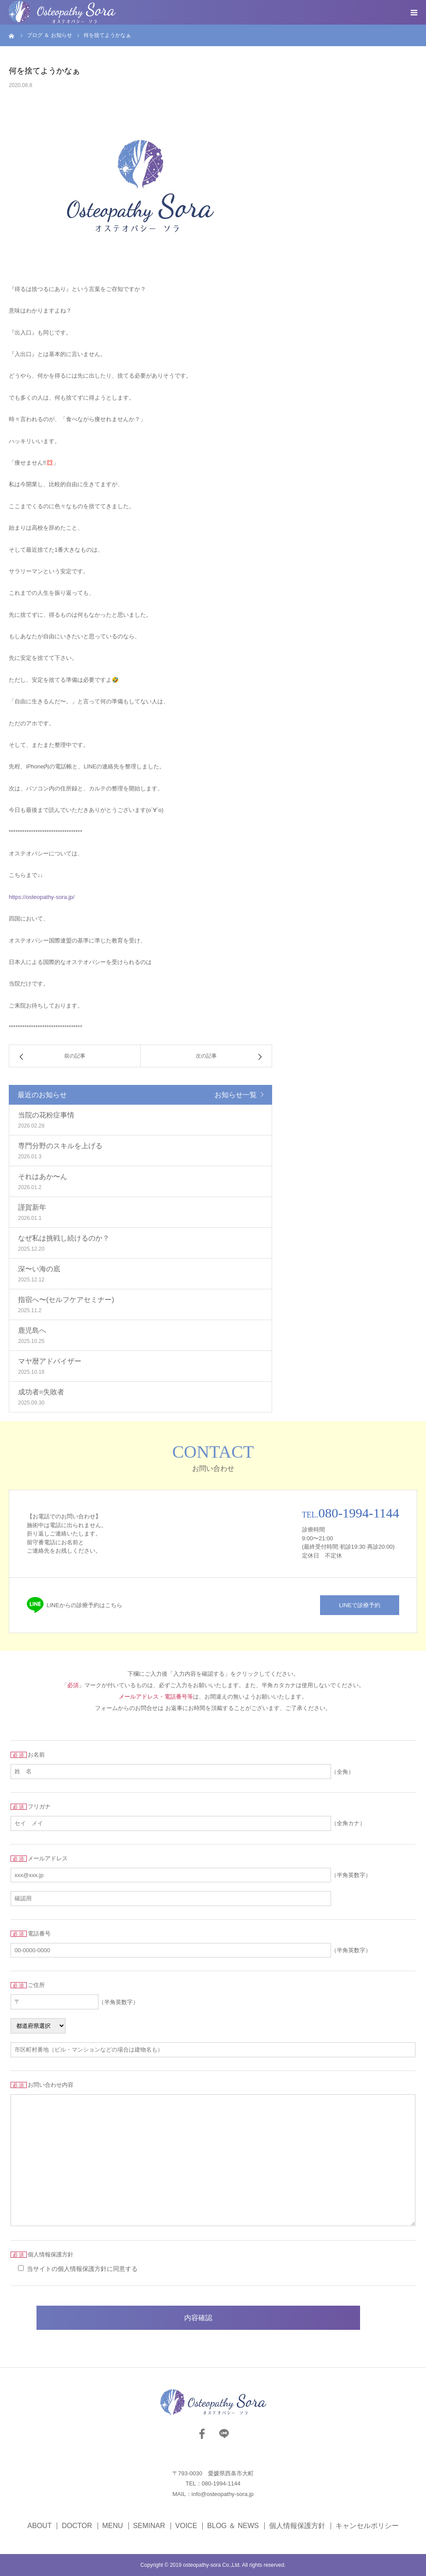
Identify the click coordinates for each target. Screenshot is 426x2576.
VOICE (186, 2525)
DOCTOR (77, 2525)
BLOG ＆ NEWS (233, 2525)
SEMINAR (149, 2525)
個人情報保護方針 (297, 2525)
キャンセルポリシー (367, 2525)
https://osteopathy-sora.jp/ (42, 897)
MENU (112, 2525)
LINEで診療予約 (359, 1605)
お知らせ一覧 (236, 1095)
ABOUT (39, 2525)
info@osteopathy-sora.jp (223, 2494)
